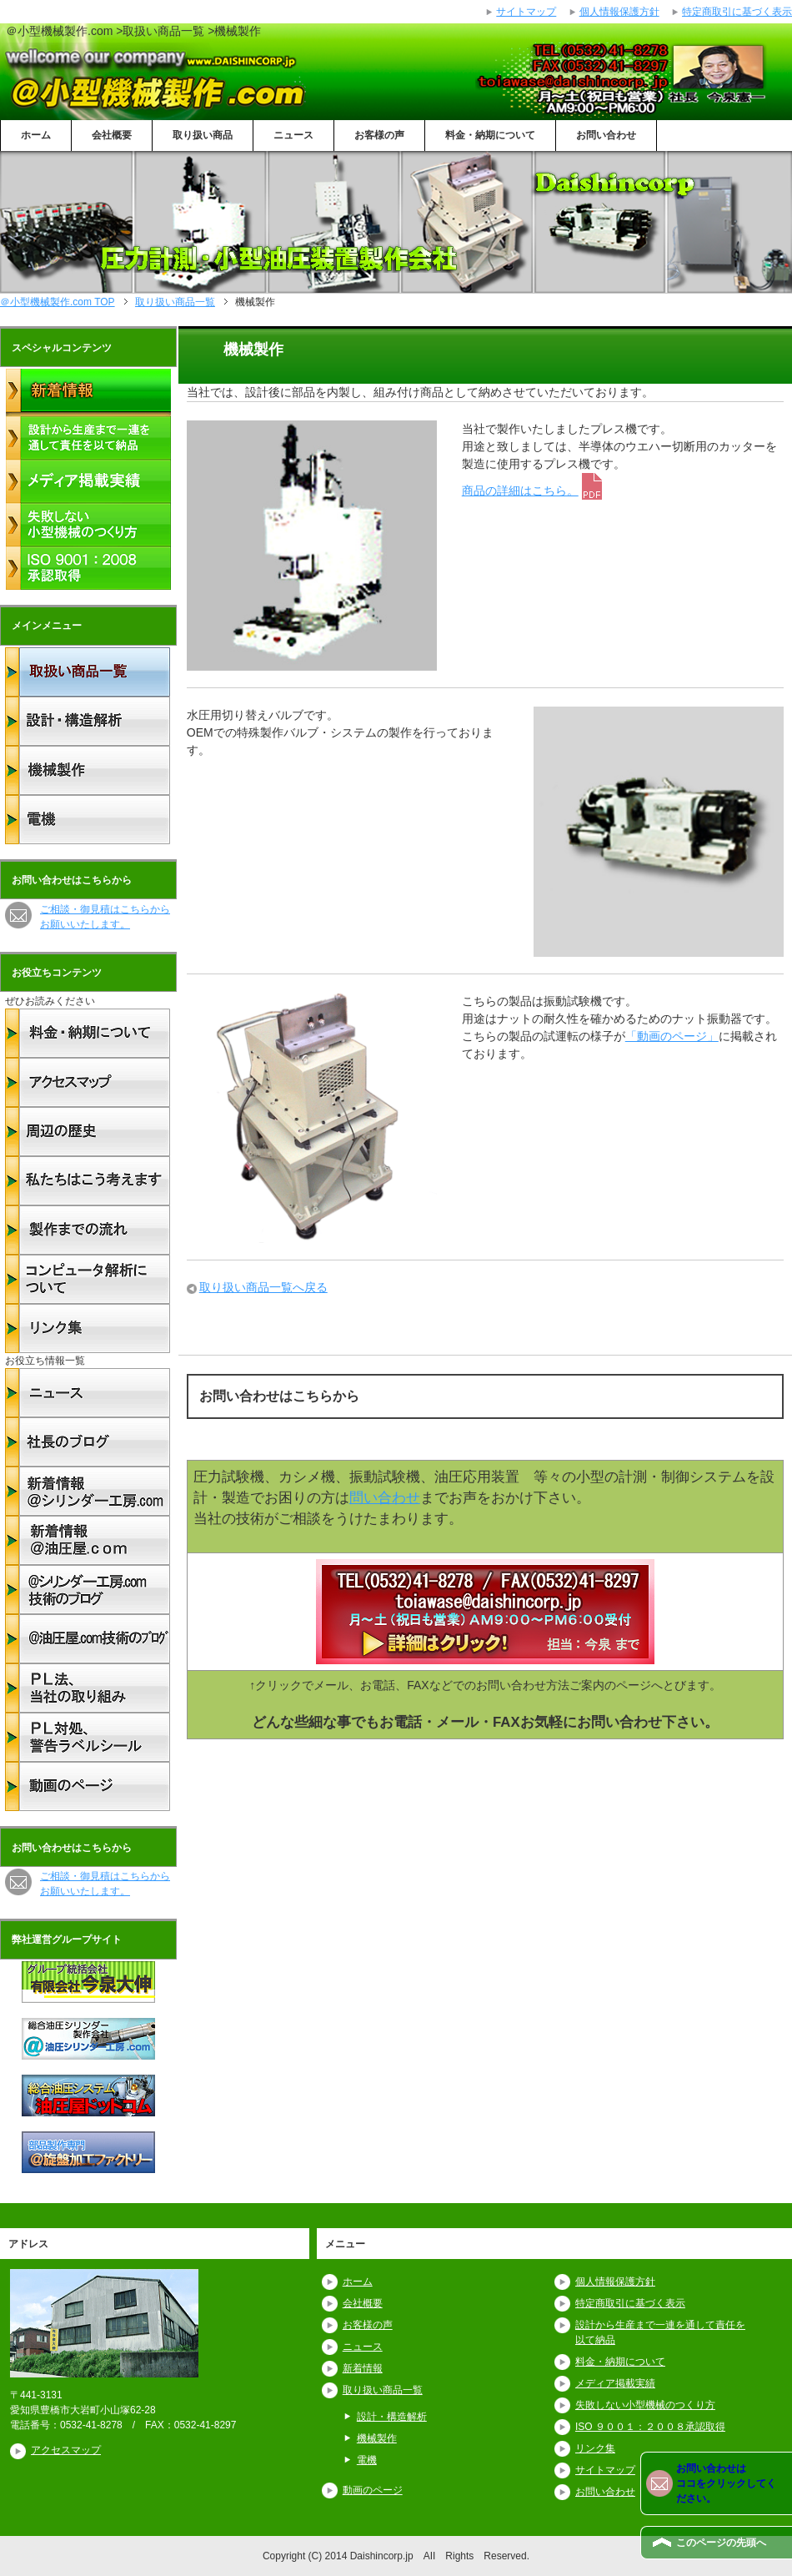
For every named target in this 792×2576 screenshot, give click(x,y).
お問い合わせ (606, 135)
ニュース (293, 135)
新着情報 (363, 2368)
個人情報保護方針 (615, 2281)
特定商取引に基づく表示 (630, 2303)
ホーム (36, 135)
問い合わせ (384, 1498)
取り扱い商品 (203, 135)
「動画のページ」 (672, 1036)
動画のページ (373, 2490)
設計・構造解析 (392, 2417)
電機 (367, 2460)
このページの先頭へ (721, 2542)
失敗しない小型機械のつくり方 (645, 2405)
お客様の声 (379, 135)
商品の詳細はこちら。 (533, 490)
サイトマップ (605, 2470)
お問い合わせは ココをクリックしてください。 (726, 2483)
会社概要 (112, 135)
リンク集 (595, 2448)
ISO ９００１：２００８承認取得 (650, 2427)
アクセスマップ (66, 2450)
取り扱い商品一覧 (383, 2390)
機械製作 (377, 2438)
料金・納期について (490, 135)
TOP (57, 302)
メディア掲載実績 (615, 2383)
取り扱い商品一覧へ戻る (263, 1287)
